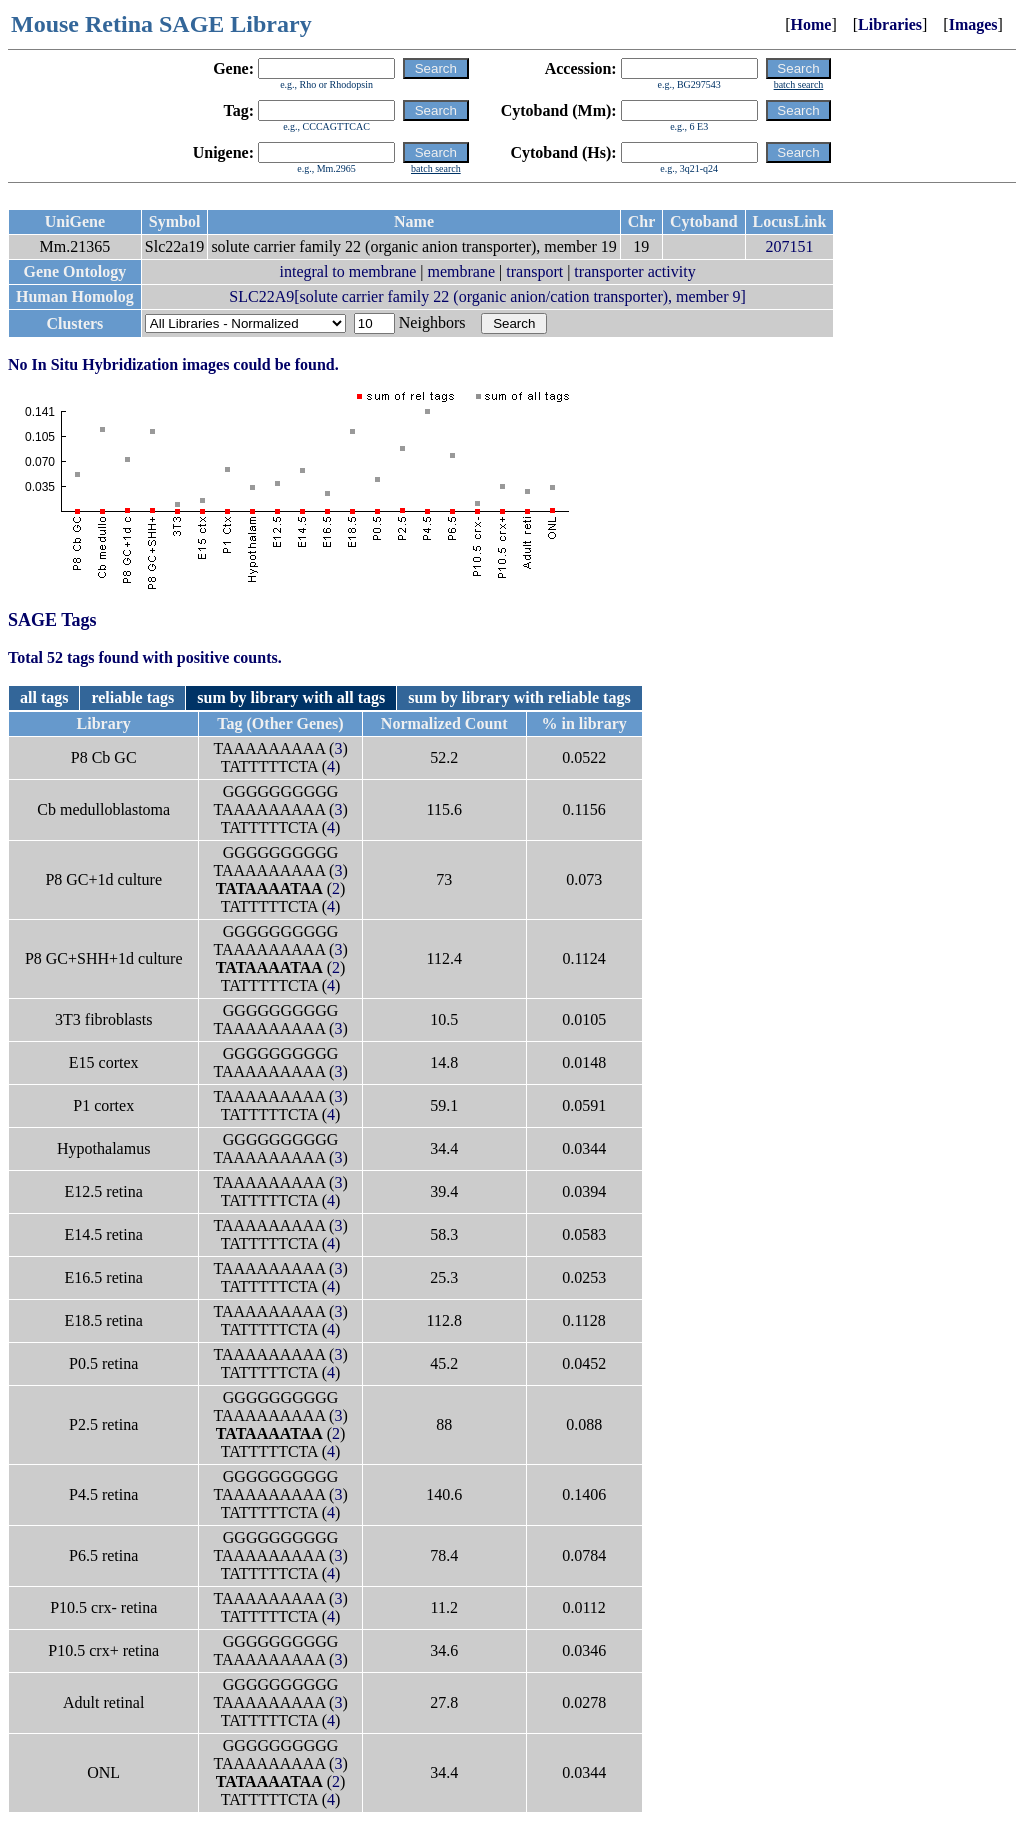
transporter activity (634, 271)
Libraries (890, 24)
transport (534, 271)
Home (811, 24)
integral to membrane (348, 271)
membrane (462, 271)
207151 (789, 246)
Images (973, 24)
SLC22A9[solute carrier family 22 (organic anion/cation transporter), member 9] (487, 296)
